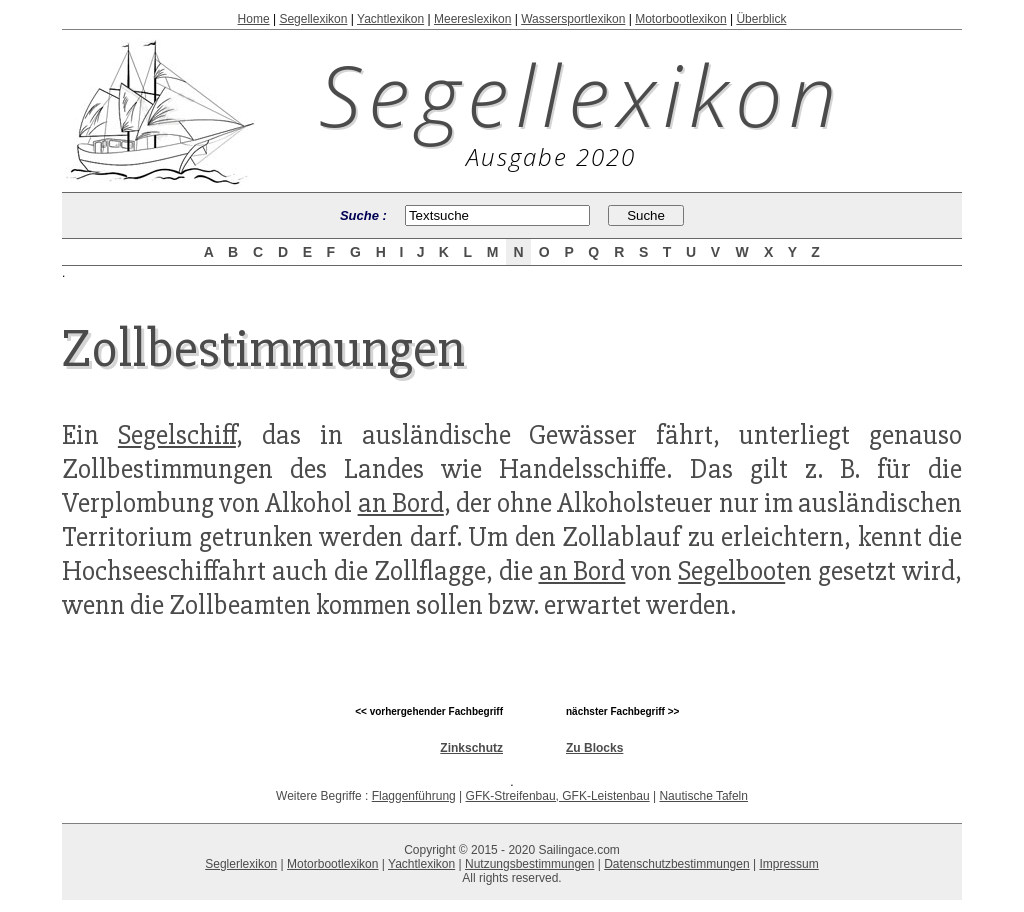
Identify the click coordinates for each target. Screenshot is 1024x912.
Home (254, 19)
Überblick (761, 19)
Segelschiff (177, 435)
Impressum (788, 864)
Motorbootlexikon (680, 19)
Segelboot (731, 571)
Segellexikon (313, 19)
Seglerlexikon (241, 864)
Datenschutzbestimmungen (676, 864)
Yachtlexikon (390, 19)
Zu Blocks (594, 748)
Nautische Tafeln (703, 796)
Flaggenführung (414, 796)
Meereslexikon (472, 19)
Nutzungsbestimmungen (529, 864)
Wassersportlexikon (573, 19)
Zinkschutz (471, 748)
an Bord (401, 503)
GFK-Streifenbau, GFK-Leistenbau (558, 796)
